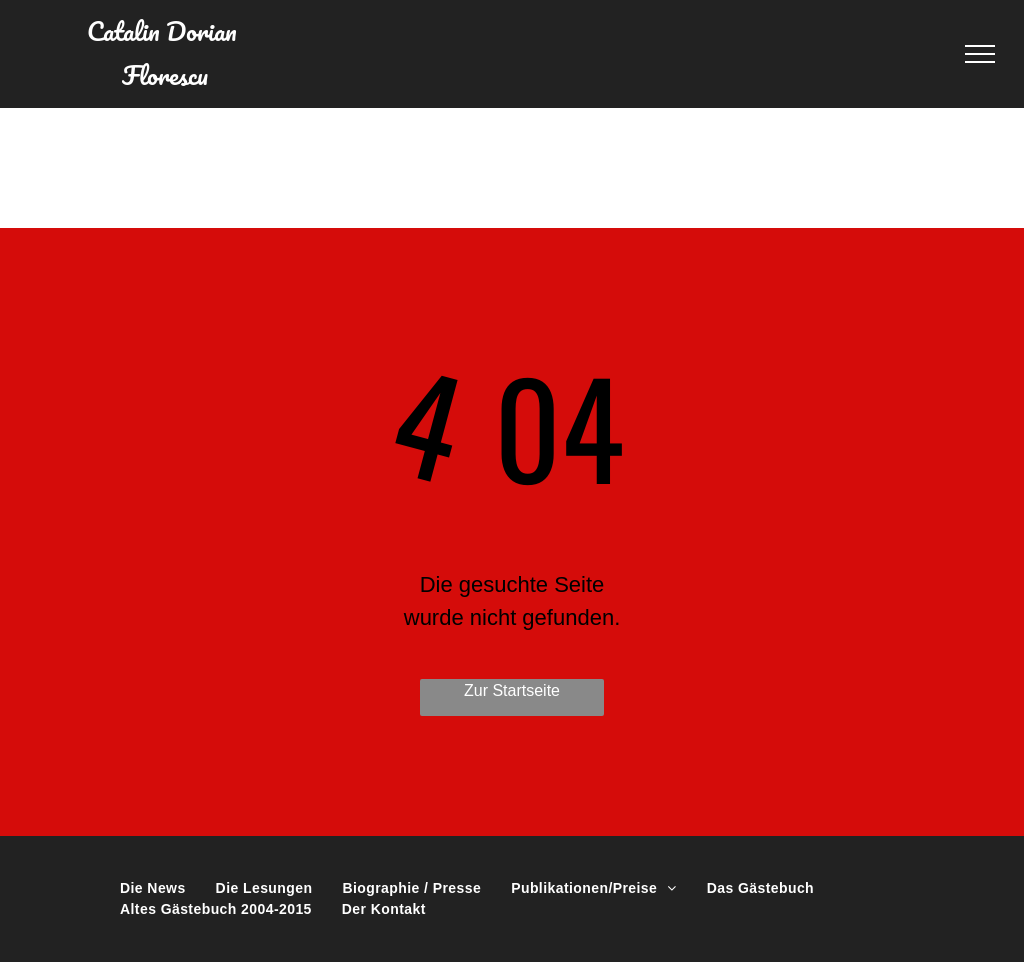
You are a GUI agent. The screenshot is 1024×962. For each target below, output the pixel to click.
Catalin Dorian (165, 31)
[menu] (980, 54)
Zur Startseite (512, 690)
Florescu (165, 75)
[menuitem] (153, 888)
